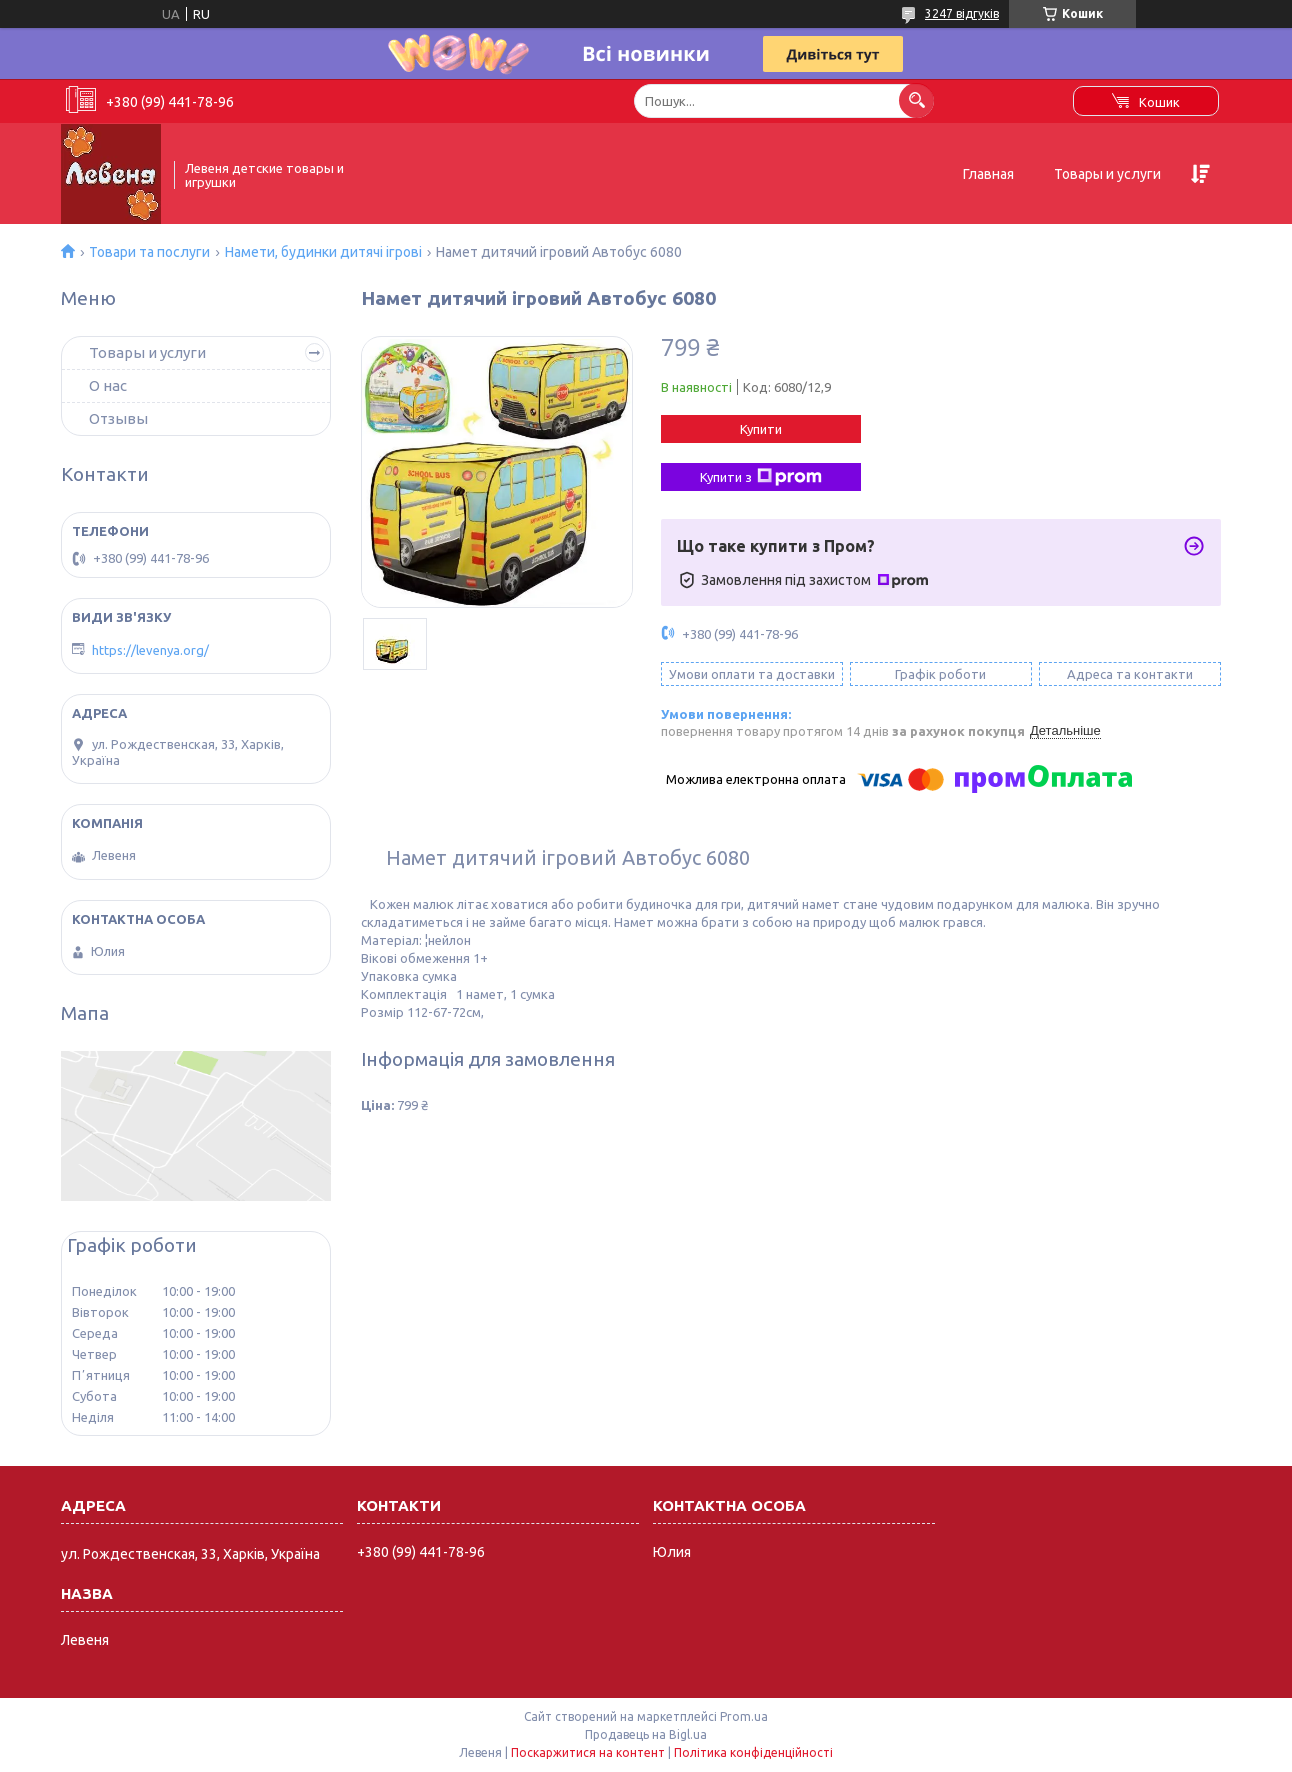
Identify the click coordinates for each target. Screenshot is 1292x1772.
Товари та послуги (149, 252)
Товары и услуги (1107, 174)
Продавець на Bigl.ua (646, 1734)
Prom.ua (744, 1716)
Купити (761, 429)
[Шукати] (916, 100)
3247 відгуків (962, 13)
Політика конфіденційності (753, 1752)
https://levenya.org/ (150, 650)
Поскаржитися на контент (588, 1752)
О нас (108, 385)
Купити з (761, 477)
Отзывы (118, 418)
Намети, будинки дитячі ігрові (323, 252)
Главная (988, 174)
